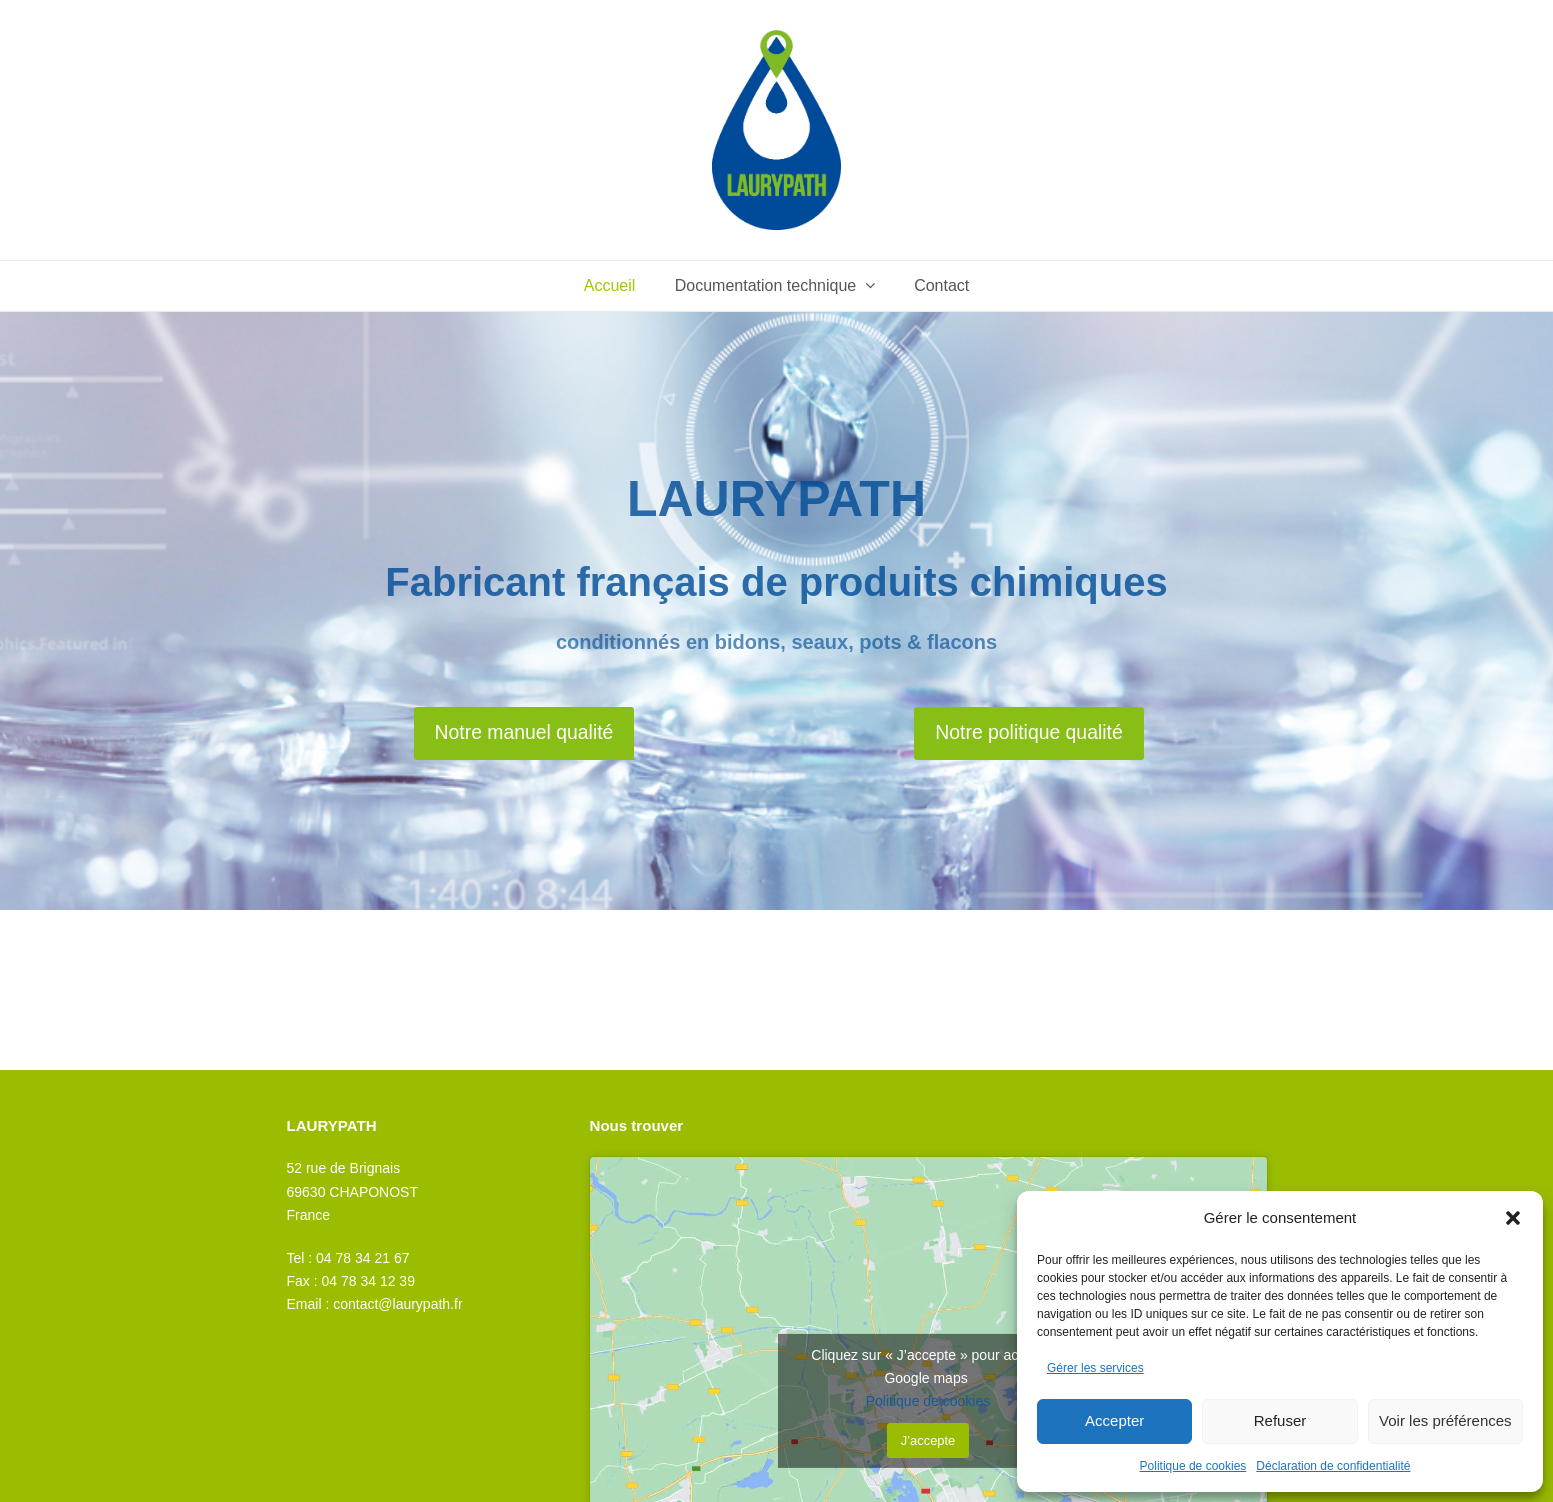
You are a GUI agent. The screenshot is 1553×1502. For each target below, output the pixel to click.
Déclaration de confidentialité (1333, 1466)
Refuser (1280, 1420)
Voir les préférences (1445, 1420)
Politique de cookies (1193, 1466)
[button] (1513, 1218)
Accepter (1114, 1420)
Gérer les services (1095, 1368)
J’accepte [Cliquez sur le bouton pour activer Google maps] (928, 1440)
